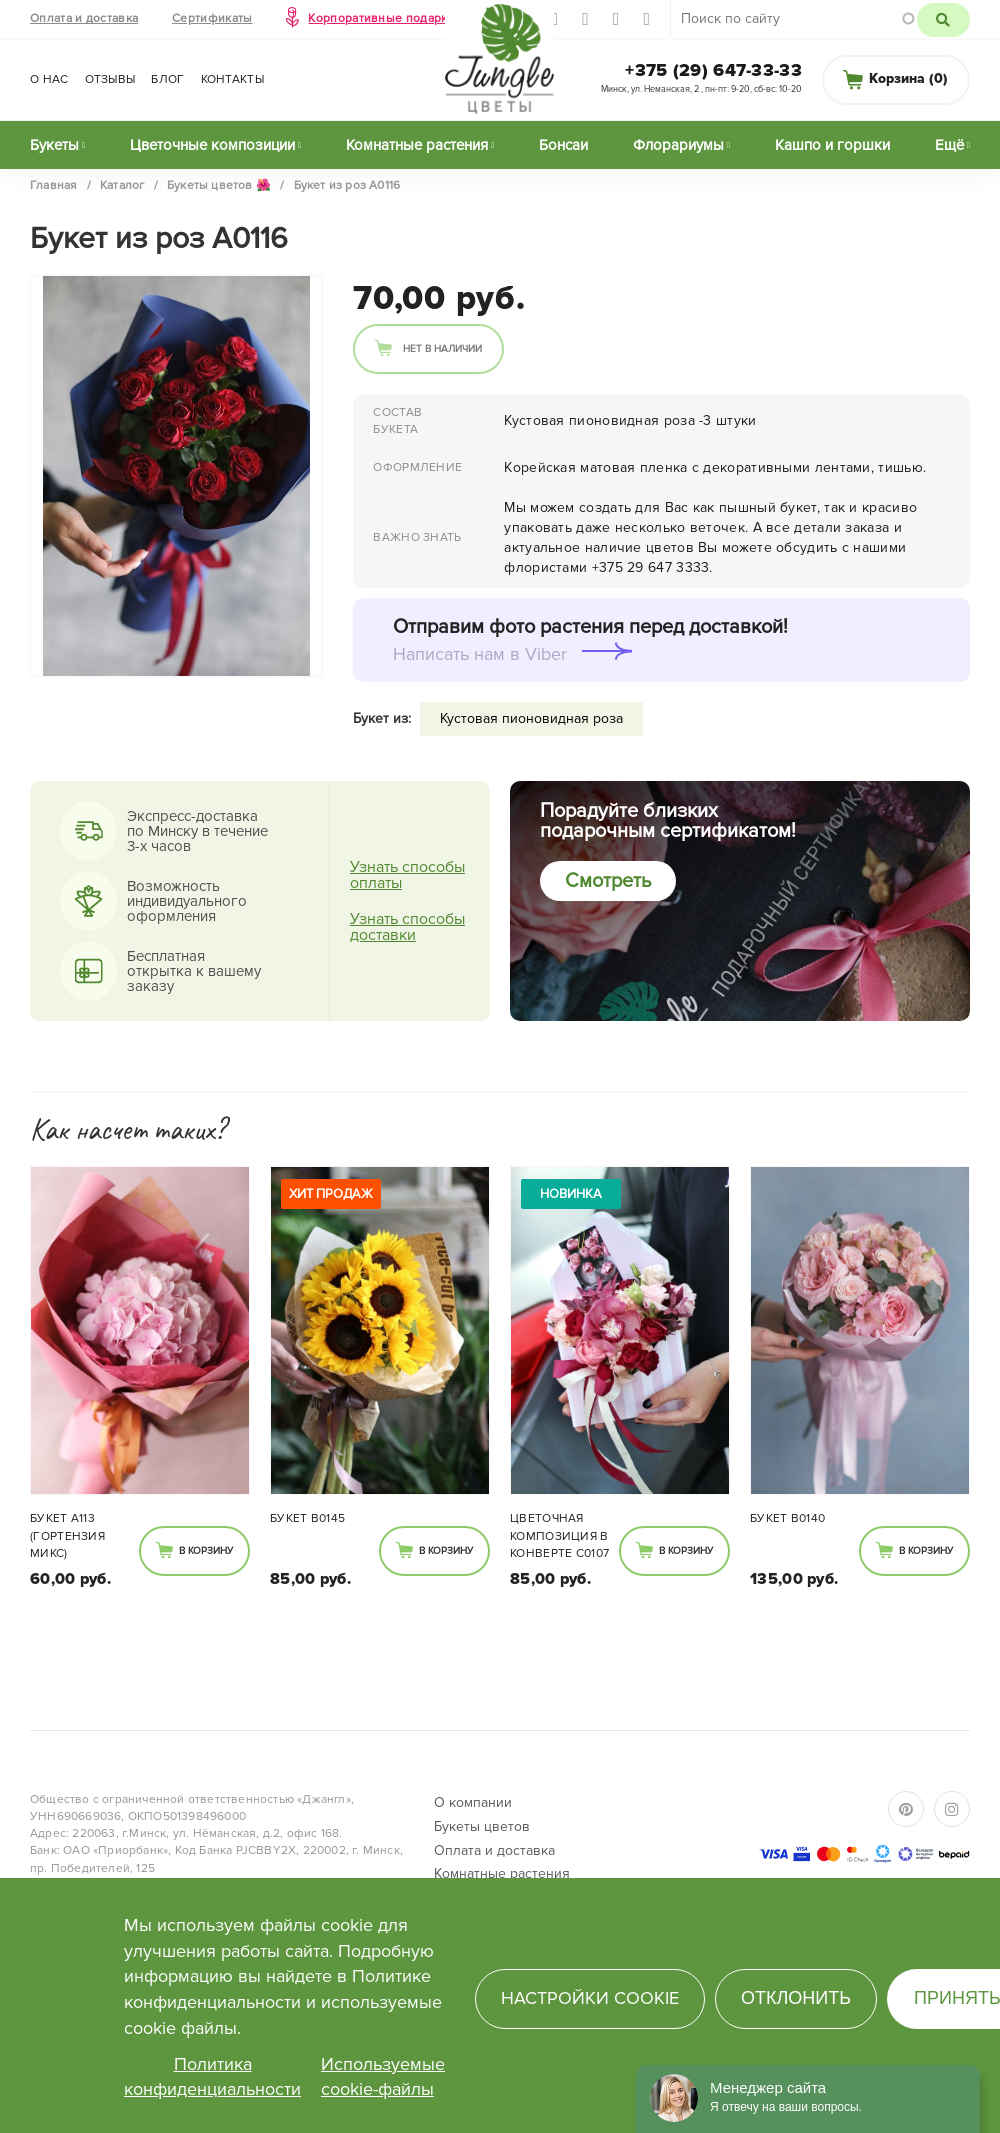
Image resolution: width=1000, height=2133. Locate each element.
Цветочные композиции (212, 145)
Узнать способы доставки (407, 927)
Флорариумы (678, 145)
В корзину (206, 1551)
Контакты (232, 79)
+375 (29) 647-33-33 (713, 70)
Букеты (54, 145)
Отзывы (110, 79)
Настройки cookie (590, 1998)
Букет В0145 (307, 1518)
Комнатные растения (417, 145)
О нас (49, 79)
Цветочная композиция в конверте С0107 (559, 1535)
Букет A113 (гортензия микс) (67, 1535)
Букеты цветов (482, 1826)
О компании (473, 1802)
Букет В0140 (787, 1518)
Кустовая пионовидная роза (531, 718)
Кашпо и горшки (832, 145)
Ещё (949, 145)
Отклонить (796, 1998)
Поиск (943, 20)
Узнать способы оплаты (407, 875)
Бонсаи (563, 145)
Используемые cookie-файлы (383, 2077)
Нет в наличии (442, 349)
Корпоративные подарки (381, 18)
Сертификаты (212, 18)
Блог (167, 79)
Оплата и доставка (84, 18)
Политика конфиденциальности (212, 2077)
